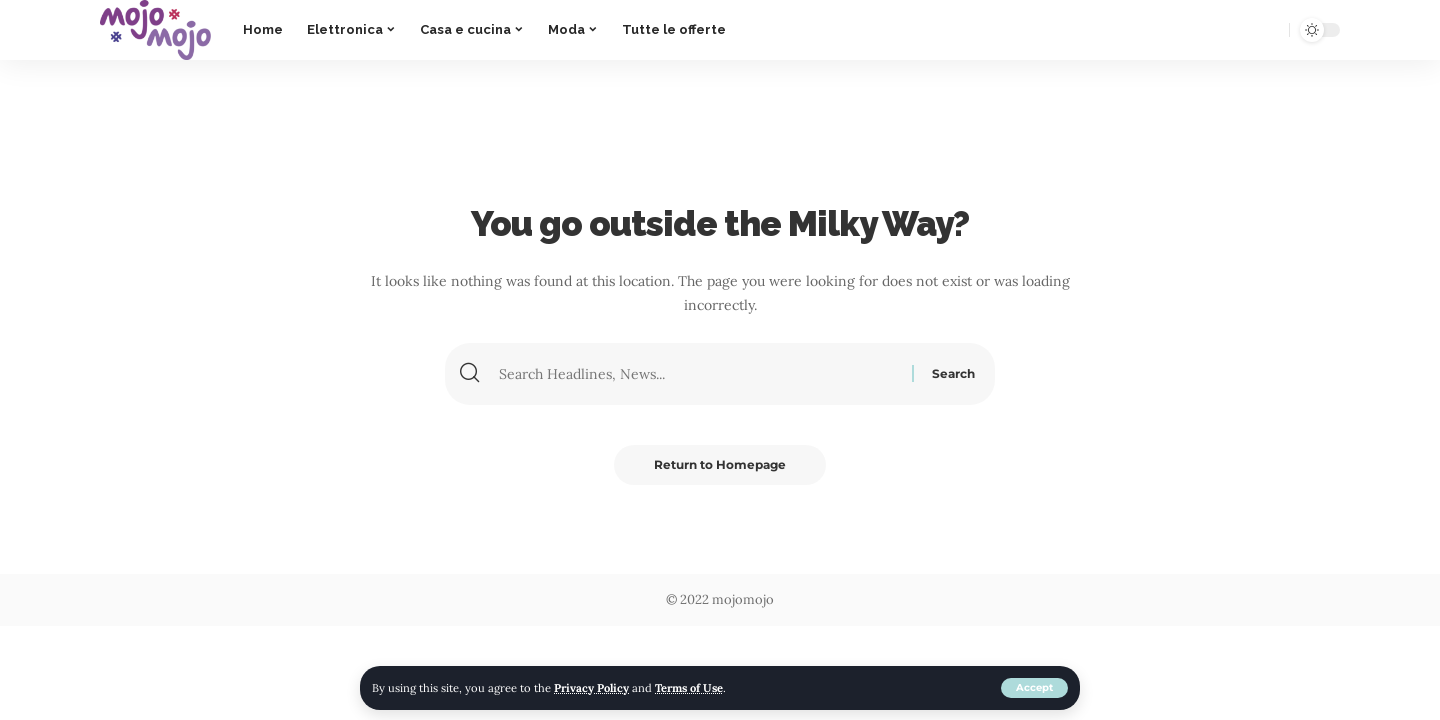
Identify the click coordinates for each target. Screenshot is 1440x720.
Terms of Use (689, 688)
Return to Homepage (720, 464)
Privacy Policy (591, 688)
